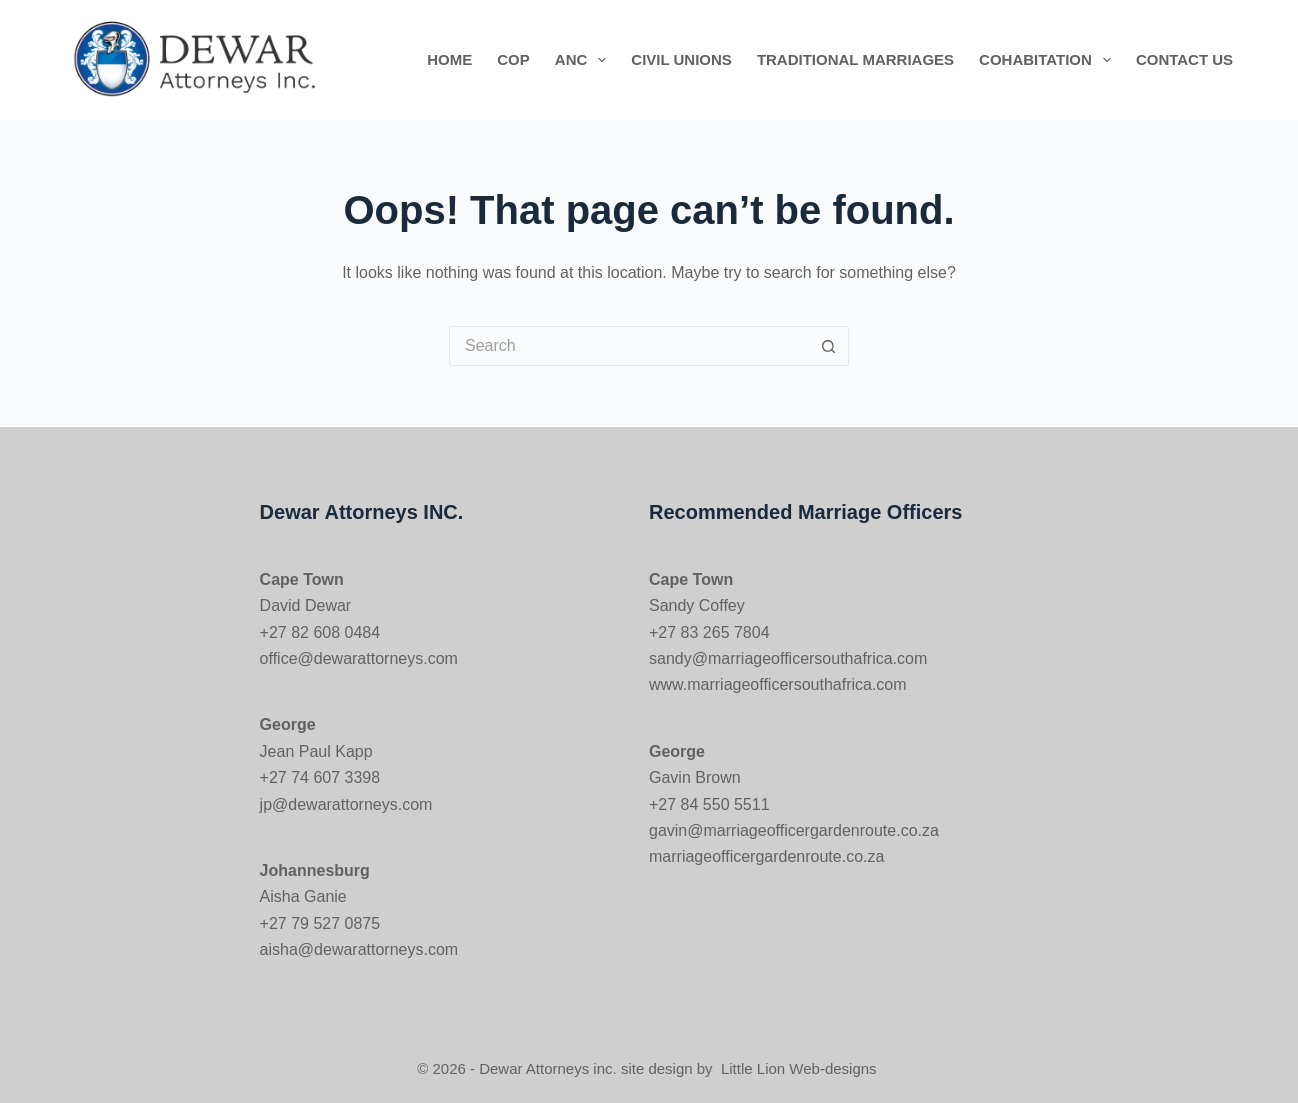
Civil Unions (681, 59)
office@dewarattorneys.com (359, 658)
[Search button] (829, 346)
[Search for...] (629, 346)
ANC (585, 60)
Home (449, 59)
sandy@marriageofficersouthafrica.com (788, 658)
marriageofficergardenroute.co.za (766, 856)
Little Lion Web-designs (799, 1068)
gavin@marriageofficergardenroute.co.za (794, 830)
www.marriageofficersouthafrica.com (778, 684)
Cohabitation (1049, 60)
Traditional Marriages (855, 59)
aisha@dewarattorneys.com (359, 949)
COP (513, 59)
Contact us (1184, 59)
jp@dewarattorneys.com (346, 804)
